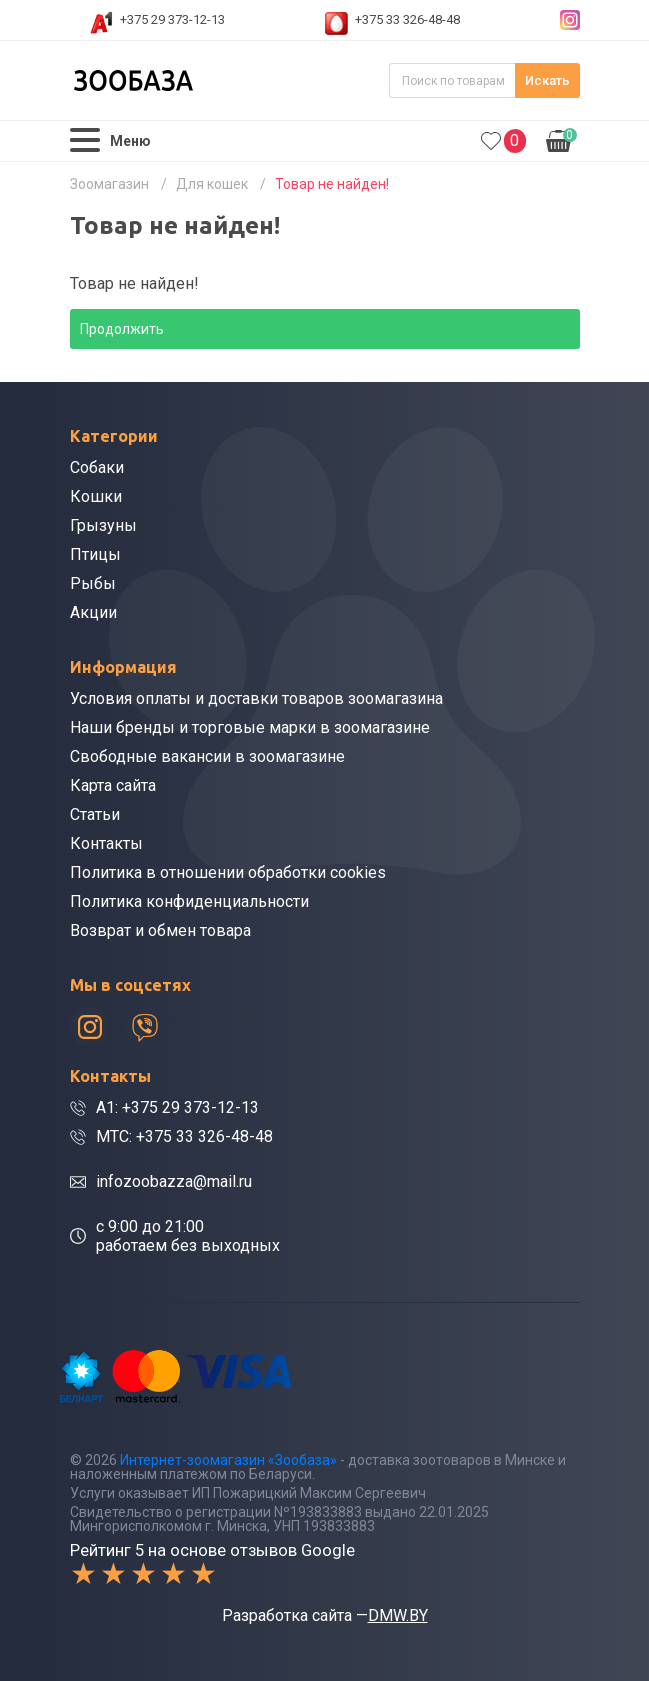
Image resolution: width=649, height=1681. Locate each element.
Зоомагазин (109, 184)
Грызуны (103, 525)
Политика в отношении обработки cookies (228, 872)
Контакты (106, 843)
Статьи (95, 814)
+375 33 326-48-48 (407, 19)
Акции (93, 612)
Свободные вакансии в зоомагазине (207, 756)
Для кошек (212, 184)
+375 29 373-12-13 (172, 19)
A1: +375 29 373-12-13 (177, 1107)
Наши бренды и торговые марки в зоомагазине (250, 727)
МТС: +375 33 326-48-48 (184, 1136)
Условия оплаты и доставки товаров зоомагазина (256, 698)
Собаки (97, 467)
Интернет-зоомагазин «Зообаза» (228, 1460)
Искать (547, 80)
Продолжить (122, 329)
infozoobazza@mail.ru (174, 1181)
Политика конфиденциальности (189, 901)
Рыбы (93, 583)
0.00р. (561, 139)
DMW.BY (398, 1615)
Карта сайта (113, 785)
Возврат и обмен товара (160, 930)
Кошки (96, 496)
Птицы (95, 554)
